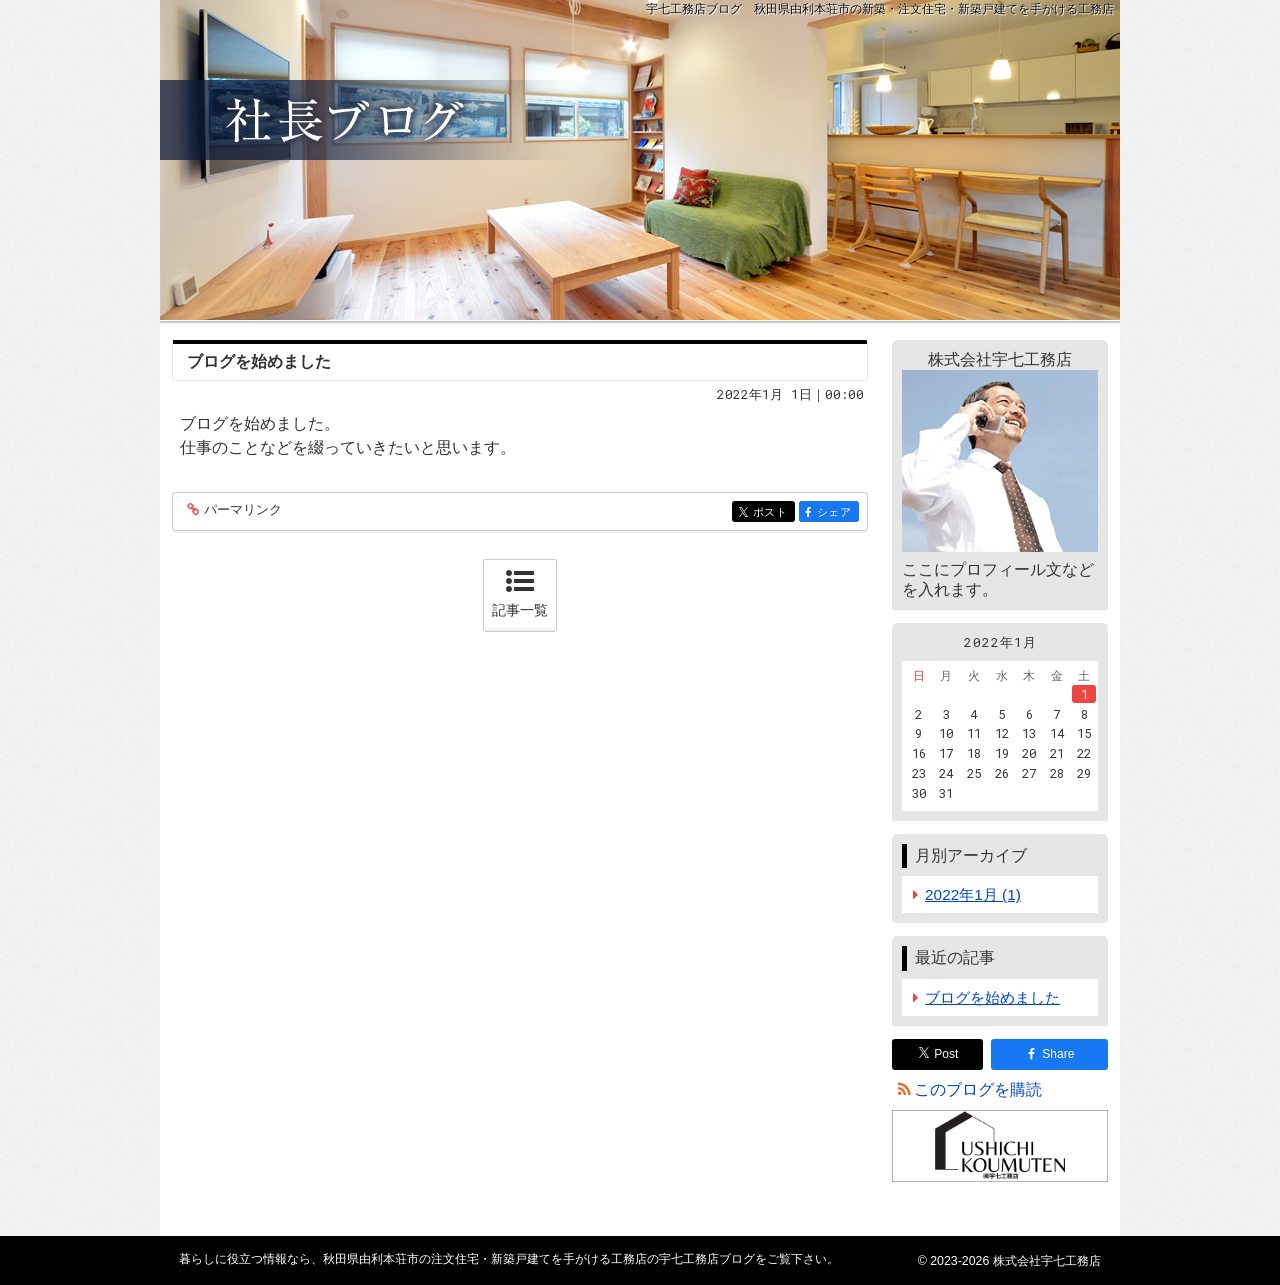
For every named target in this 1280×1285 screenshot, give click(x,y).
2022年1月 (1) (973, 894)
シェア (836, 512)
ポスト (772, 512)
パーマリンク (241, 510)
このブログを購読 (978, 1089)
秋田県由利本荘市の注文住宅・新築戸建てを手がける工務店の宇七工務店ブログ (640, 160)
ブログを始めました (259, 361)
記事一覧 (520, 610)
